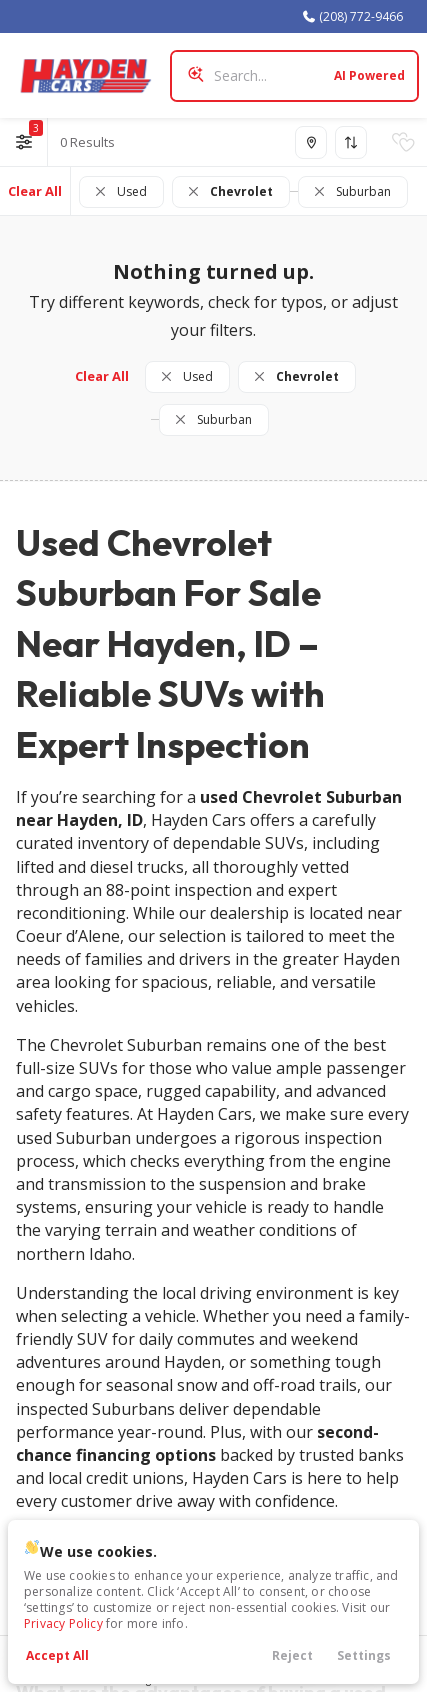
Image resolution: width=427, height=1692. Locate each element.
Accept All (57, 1655)
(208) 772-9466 (352, 16)
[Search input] (294, 76)
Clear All (35, 191)
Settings (364, 1655)
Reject (292, 1655)
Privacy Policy (63, 1623)
